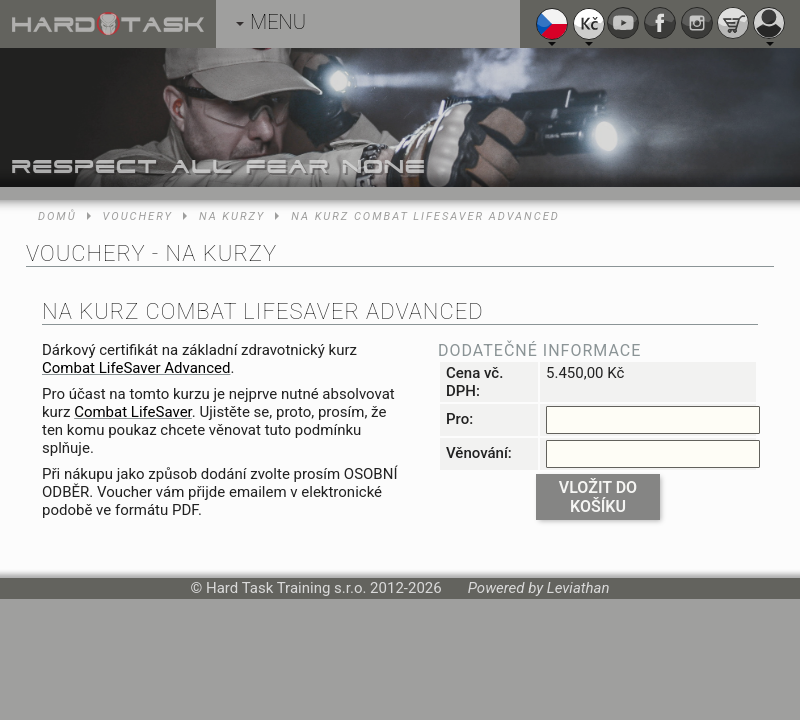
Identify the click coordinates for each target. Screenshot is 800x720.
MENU (271, 22)
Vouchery (138, 216)
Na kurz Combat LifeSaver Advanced (425, 216)
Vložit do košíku (598, 497)
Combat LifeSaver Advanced (136, 368)
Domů (57, 216)
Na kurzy (232, 216)
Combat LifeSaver (133, 412)
